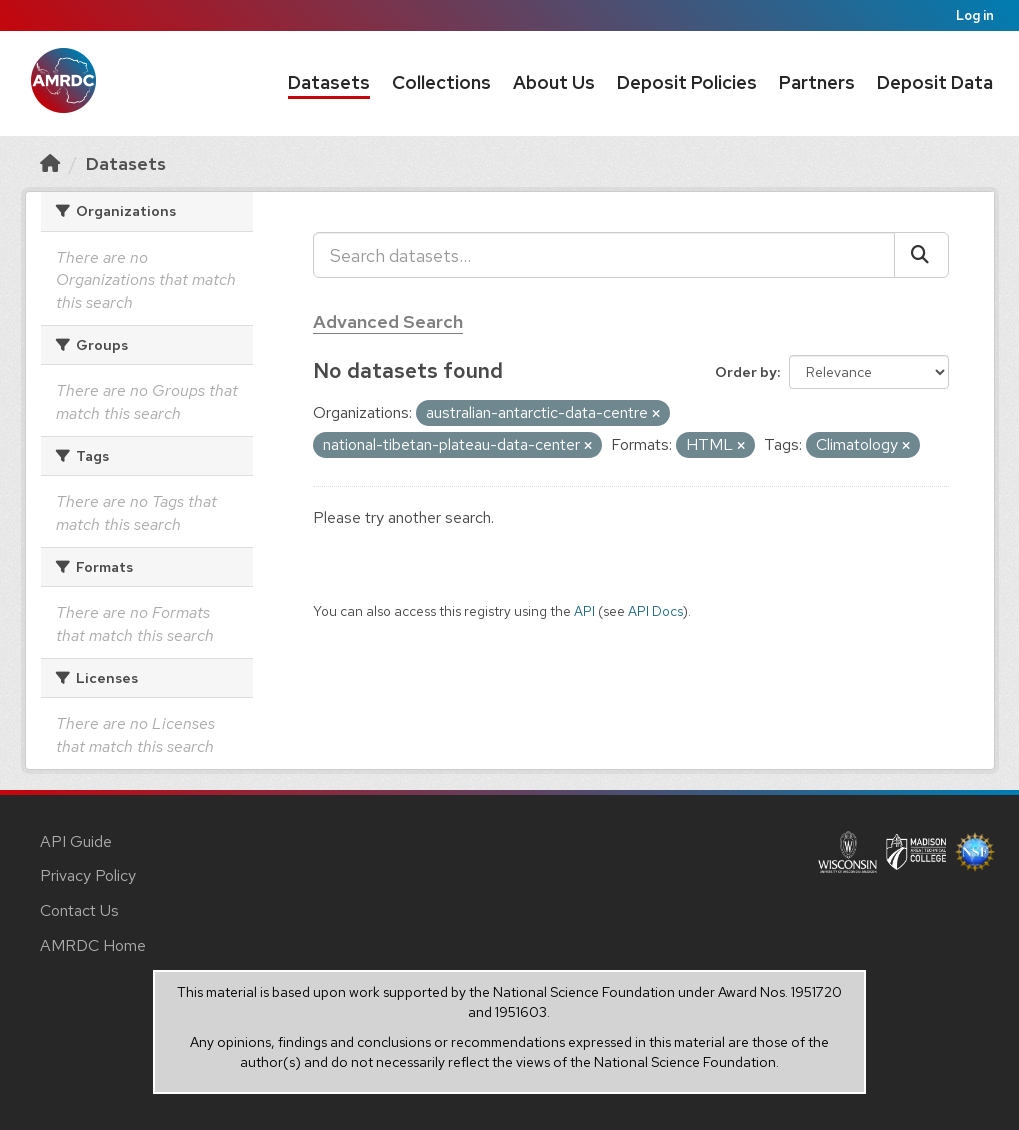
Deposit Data (935, 82)
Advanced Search (388, 321)
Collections (441, 82)
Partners (817, 82)
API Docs (655, 611)
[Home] (50, 163)
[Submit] (921, 255)
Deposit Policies (687, 82)
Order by (746, 372)
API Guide (76, 841)
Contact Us (79, 910)
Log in (975, 15)
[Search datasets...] (604, 255)
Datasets (329, 82)
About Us (554, 82)
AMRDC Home (93, 945)
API (584, 611)
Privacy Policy (88, 875)
